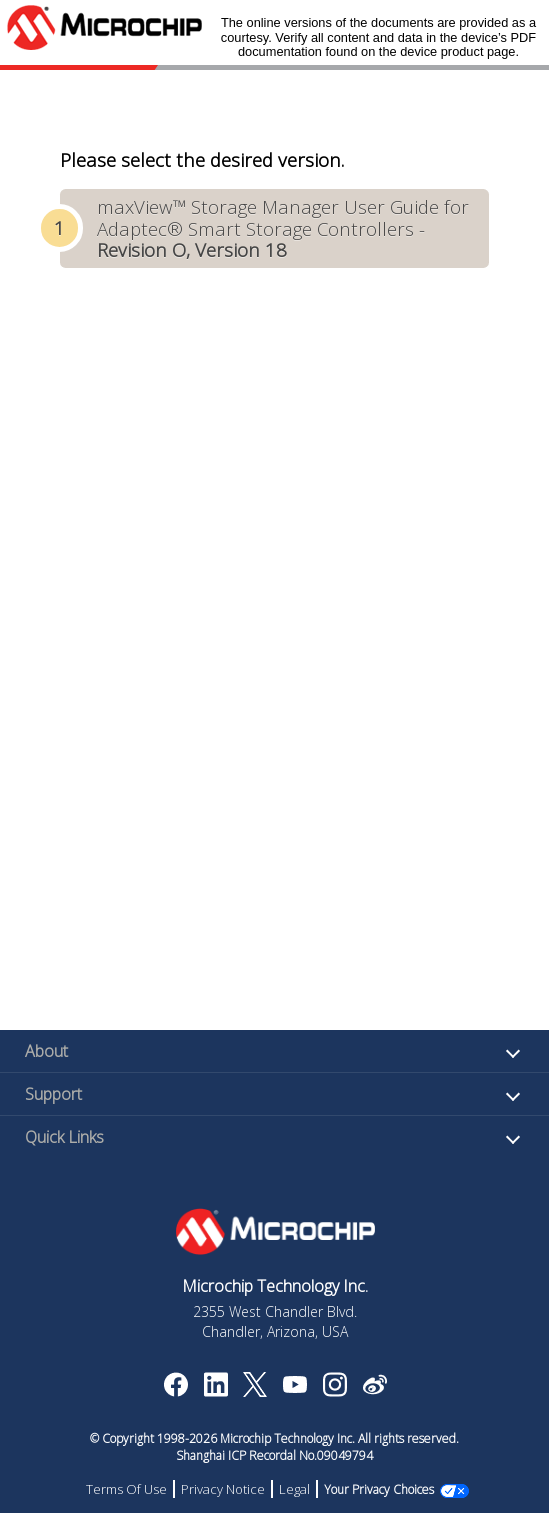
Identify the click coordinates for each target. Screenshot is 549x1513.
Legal (306, 1489)
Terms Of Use (138, 1489)
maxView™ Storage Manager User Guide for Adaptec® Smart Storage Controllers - (283, 228)
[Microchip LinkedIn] (215, 1391)
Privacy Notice (235, 1489)
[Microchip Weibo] (374, 1389)
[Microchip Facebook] (175, 1391)
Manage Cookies (379, 1489)
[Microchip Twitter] (255, 1391)
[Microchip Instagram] (334, 1391)
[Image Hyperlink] (294, 1387)
